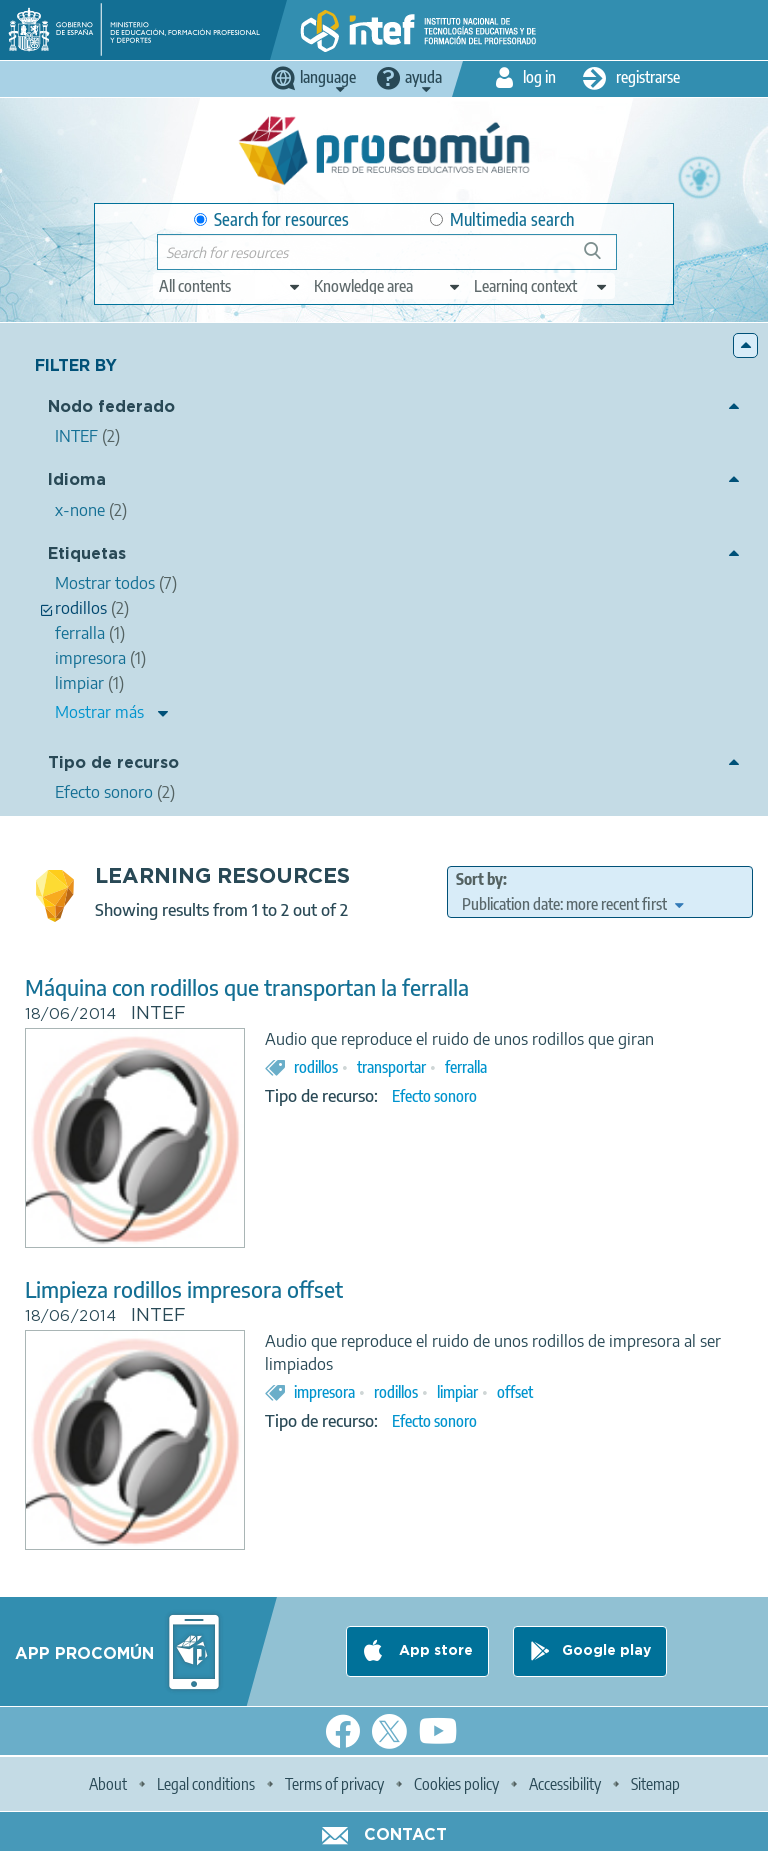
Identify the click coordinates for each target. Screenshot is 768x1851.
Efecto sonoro (434, 1096)
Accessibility (565, 1784)
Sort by (479, 879)
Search (602, 258)
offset (515, 1392)
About (108, 1784)
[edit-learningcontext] (541, 286)
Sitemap (655, 1784)
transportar (391, 1067)
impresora (324, 1392)
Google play (606, 1651)
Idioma (77, 480)
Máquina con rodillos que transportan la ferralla (247, 987)
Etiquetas (87, 554)
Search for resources (271, 219)
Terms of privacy (334, 1784)
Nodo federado (111, 407)
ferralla (466, 1067)
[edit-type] (230, 286)
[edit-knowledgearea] (388, 286)
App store (434, 1651)
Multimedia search (502, 219)
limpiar (457, 1392)
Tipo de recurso (113, 763)
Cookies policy (456, 1784)
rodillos (316, 1067)
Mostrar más (99, 712)
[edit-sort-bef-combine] (572, 904)
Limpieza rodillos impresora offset (184, 1289)
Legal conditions (206, 1784)
